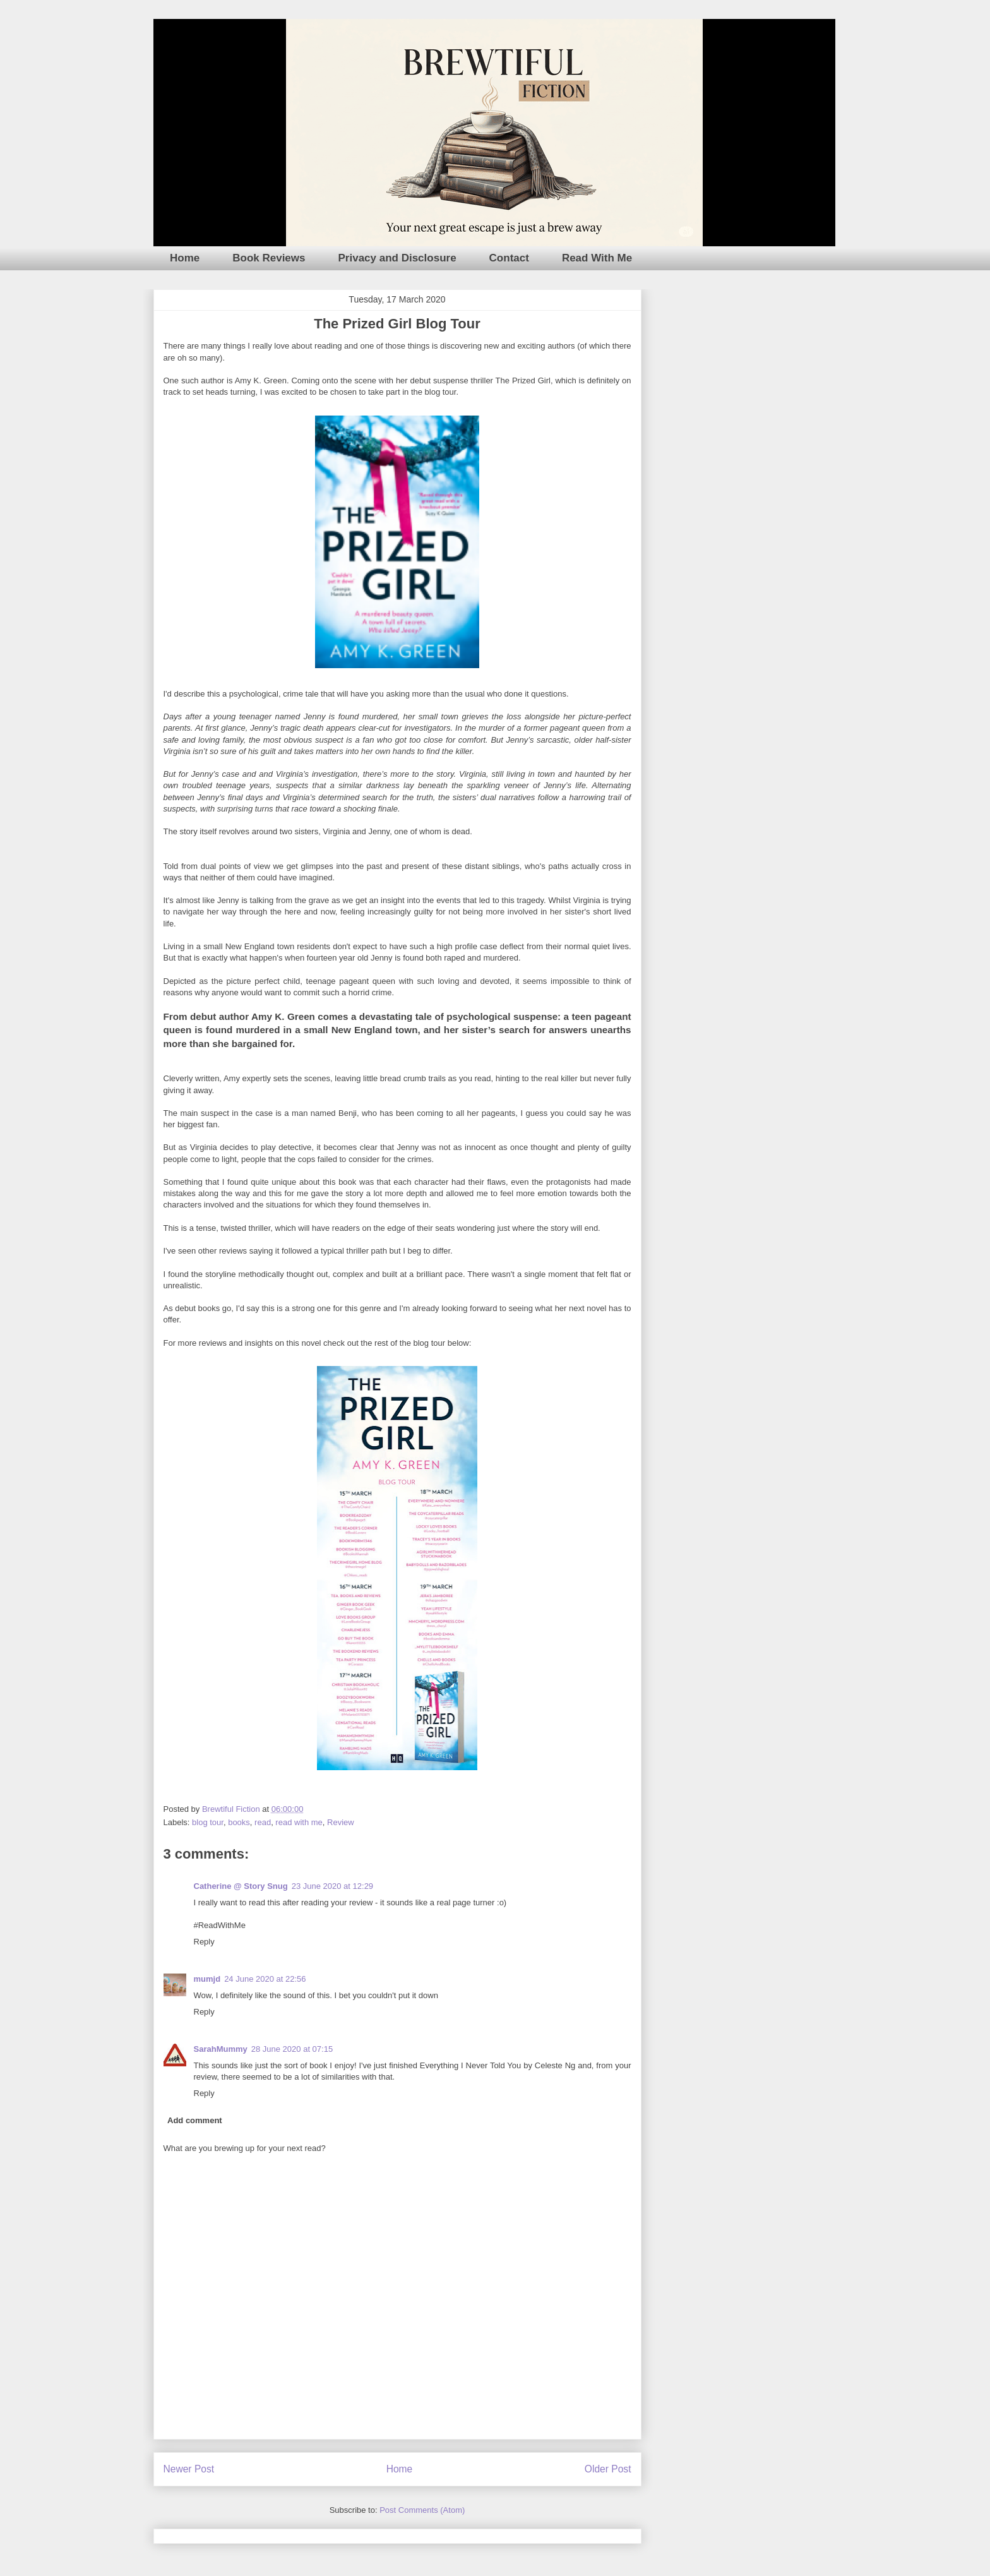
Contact (509, 258)
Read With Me (597, 258)
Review (340, 1822)
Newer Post (189, 2469)
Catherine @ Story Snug (241, 1886)
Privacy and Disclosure (397, 258)
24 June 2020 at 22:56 (265, 1979)
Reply (204, 1941)
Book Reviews (268, 258)
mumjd (207, 1979)
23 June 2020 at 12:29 (332, 1886)
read (262, 1822)
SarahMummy (221, 2049)
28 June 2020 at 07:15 (292, 2049)
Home (185, 258)
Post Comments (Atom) (422, 2510)
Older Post (608, 2469)
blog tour (208, 1822)
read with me (298, 1822)
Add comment (194, 2120)
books (239, 1822)
